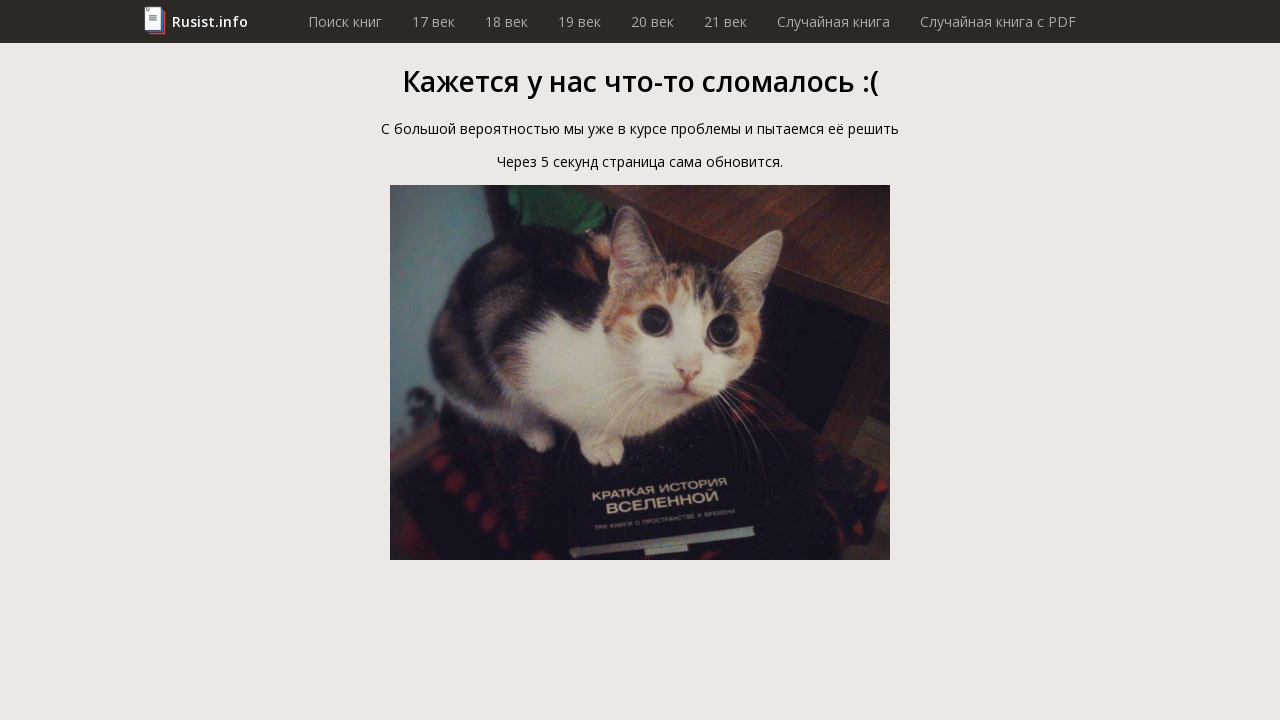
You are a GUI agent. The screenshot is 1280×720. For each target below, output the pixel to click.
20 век (652, 21)
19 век (579, 21)
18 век (506, 21)
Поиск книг (345, 21)
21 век (725, 21)
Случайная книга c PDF (998, 21)
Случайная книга (833, 21)
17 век (433, 21)
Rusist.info (210, 21)
